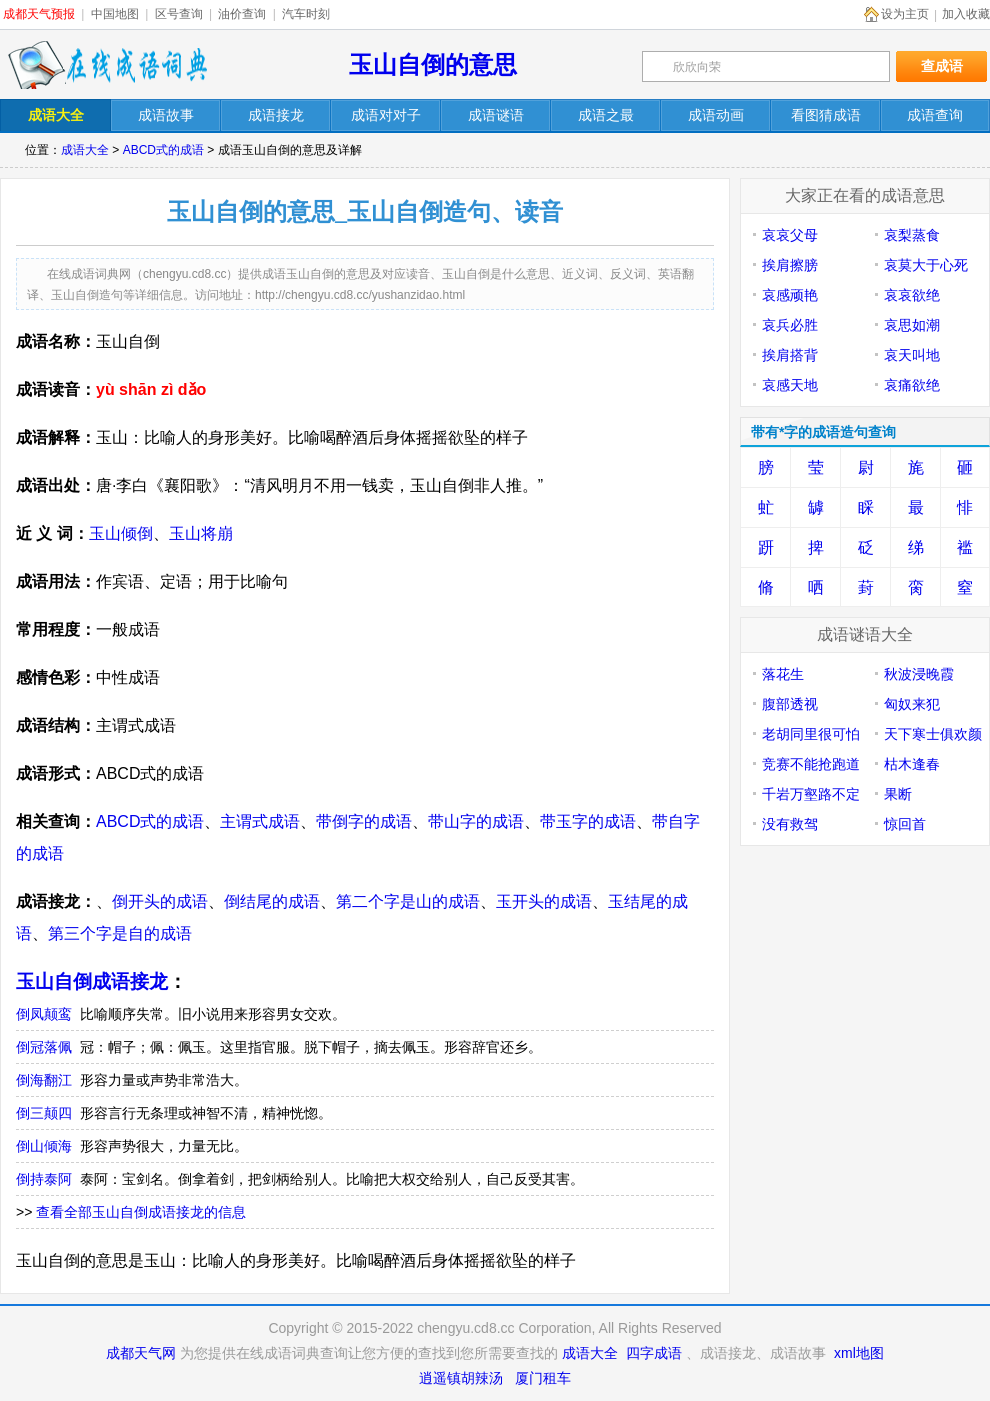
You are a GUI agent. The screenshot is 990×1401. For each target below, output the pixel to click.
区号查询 (179, 14)
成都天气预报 (39, 14)
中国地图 (115, 14)
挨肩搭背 (790, 355)
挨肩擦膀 (790, 265)
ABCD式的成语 (163, 150)
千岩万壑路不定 (811, 794)
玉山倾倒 (121, 533)
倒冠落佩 (44, 1047)
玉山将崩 (201, 533)
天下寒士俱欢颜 (933, 734)
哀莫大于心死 (926, 265)
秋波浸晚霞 (919, 674)
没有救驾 (790, 824)
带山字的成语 (476, 821)
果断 (898, 794)
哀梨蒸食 (912, 235)
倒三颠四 (44, 1113)
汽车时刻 (306, 14)
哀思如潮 (912, 325)
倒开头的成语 (160, 901)
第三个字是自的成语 (120, 933)
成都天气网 (141, 1353)
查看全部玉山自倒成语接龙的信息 (141, 1212)
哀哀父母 (790, 235)
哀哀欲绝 (912, 295)
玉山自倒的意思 (433, 64)
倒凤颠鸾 (44, 1014)
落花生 (783, 674)
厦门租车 (543, 1378)
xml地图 (859, 1353)
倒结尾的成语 (272, 901)
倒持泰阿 (44, 1179)
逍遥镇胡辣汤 (461, 1378)
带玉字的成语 (588, 821)
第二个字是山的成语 (408, 901)
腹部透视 (790, 704)
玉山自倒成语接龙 (92, 981)
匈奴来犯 (912, 704)
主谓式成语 (260, 821)
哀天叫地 (912, 355)
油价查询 (242, 14)
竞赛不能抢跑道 (811, 764)
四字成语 (654, 1353)
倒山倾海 (44, 1146)
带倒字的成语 (364, 821)
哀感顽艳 (790, 295)
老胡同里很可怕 (811, 734)
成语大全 (85, 150)
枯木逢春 (912, 764)
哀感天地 (790, 385)
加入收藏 (966, 14)
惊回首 (905, 824)
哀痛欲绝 (912, 385)
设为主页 (905, 14)
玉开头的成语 (544, 901)
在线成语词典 (107, 65)
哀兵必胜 (790, 325)
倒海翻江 (44, 1080)
